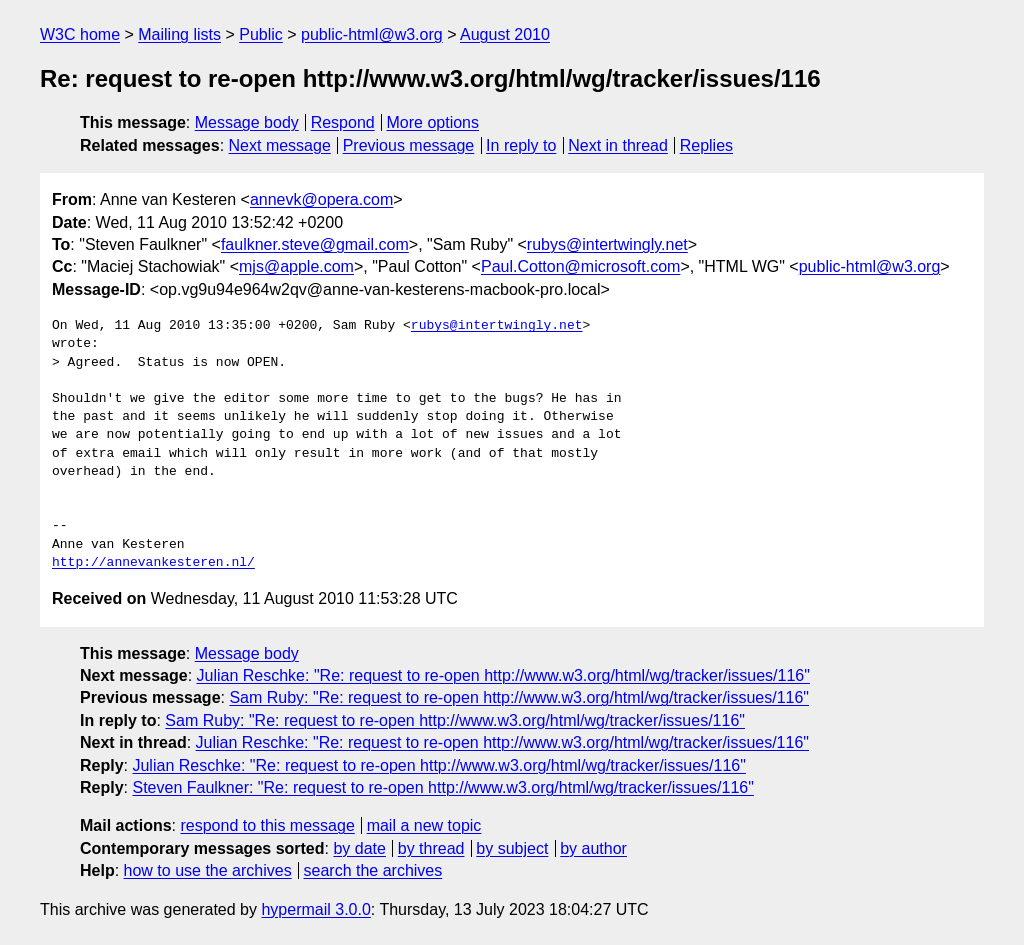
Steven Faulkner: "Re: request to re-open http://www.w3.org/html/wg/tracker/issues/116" (442, 787)
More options (433, 122)
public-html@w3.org (372, 34)
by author (593, 848)
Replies (706, 145)
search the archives (373, 870)
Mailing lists (179, 34)
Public (261, 34)
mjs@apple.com (296, 266)
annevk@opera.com (321, 199)
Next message (280, 145)
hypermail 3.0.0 (315, 909)
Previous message (409, 145)
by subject (512, 848)
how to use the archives (208, 870)
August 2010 (505, 34)
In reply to (521, 145)
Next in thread (618, 145)
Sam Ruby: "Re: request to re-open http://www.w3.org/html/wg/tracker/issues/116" (519, 697)
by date (359, 848)
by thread (431, 848)
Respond (343, 122)
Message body (247, 122)
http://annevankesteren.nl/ (153, 563)
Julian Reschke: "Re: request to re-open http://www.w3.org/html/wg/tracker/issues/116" (503, 675)
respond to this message (267, 825)
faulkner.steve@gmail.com (315, 244)
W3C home (80, 34)
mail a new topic (424, 825)
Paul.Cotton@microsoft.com (580, 266)
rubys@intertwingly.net (607, 244)
